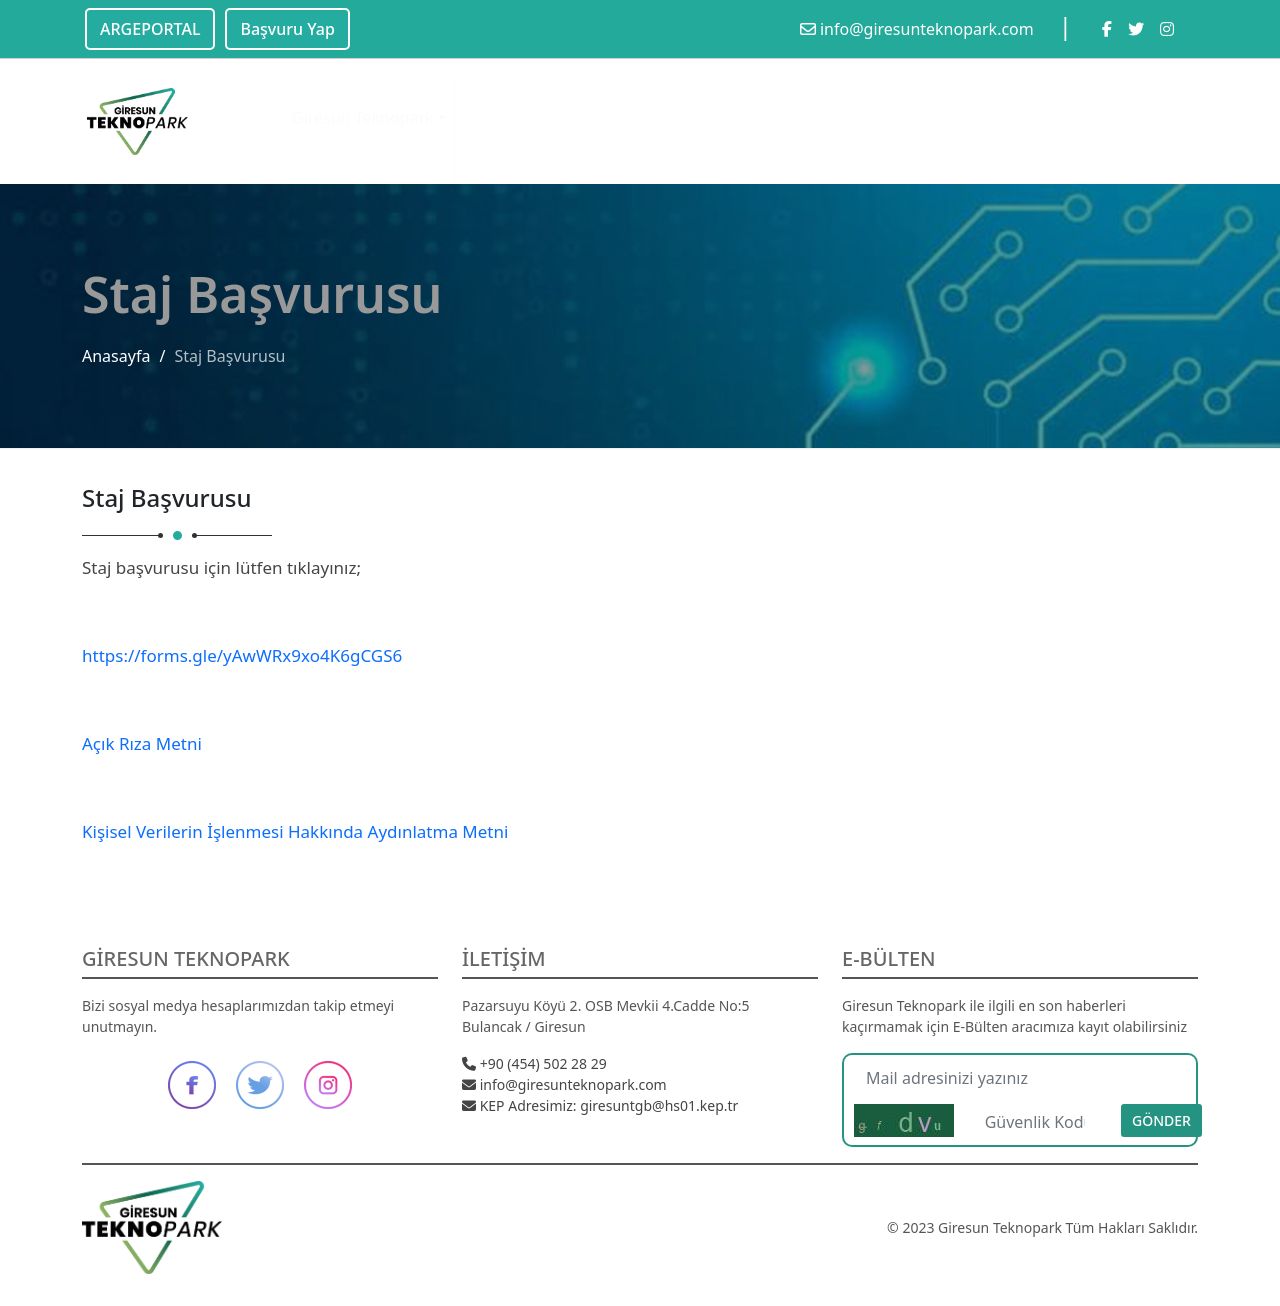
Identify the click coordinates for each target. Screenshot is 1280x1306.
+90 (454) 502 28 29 (534, 1063)
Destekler (943, 114)
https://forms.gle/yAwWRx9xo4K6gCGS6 (242, 655)
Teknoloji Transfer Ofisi (747, 129)
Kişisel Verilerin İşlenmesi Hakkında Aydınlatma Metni (295, 831)
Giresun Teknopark (363, 100)
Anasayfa (116, 356)
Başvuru (1028, 117)
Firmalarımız (844, 109)
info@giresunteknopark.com (917, 29)
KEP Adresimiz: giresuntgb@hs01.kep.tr (600, 1105)
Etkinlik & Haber (624, 103)
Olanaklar (499, 101)
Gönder (1161, 1120)
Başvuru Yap (287, 29)
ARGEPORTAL (150, 29)
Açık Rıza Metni (142, 743)
